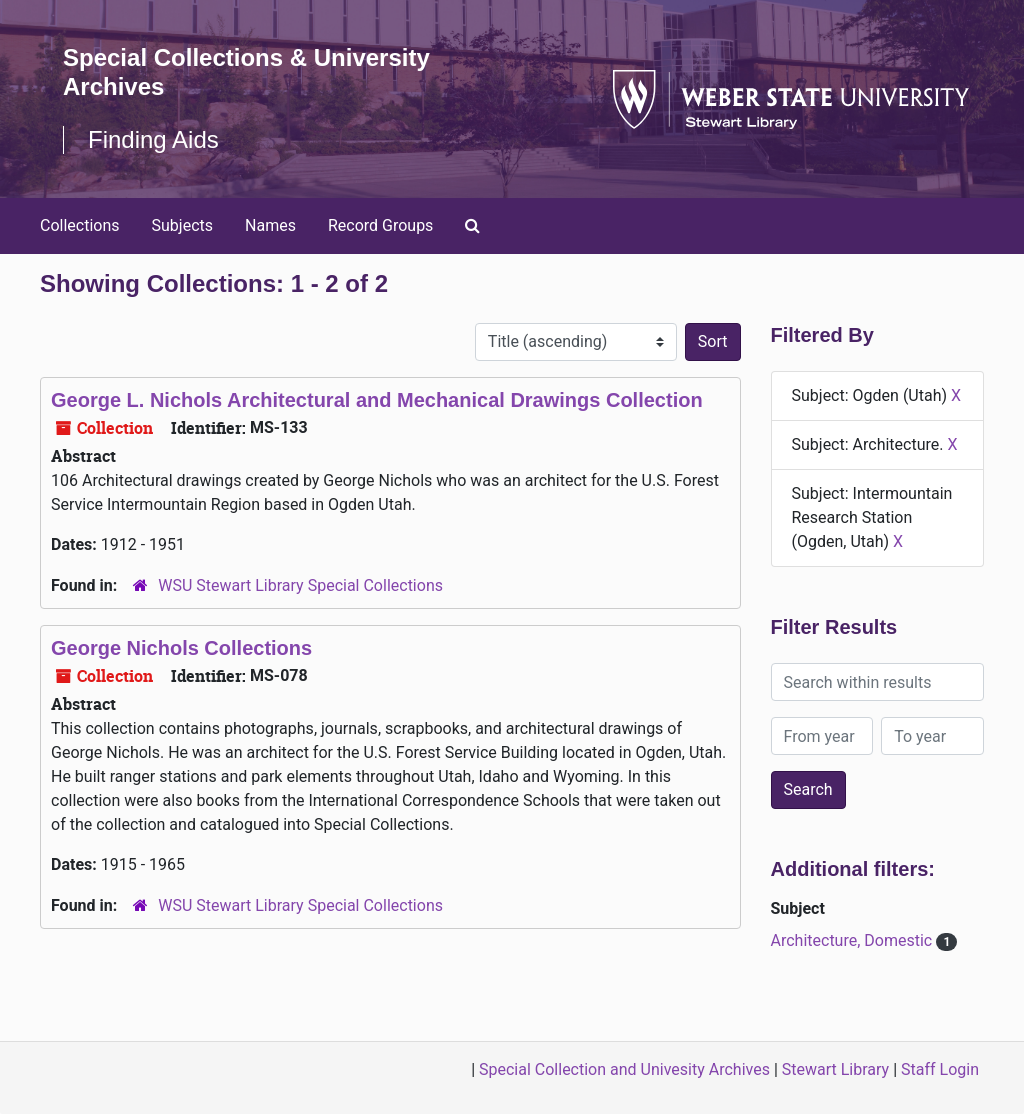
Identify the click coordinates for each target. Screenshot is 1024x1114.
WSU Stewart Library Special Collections (300, 585)
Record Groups (380, 225)
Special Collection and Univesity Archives (624, 1069)
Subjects (182, 225)
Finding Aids (153, 139)
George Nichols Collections (181, 648)
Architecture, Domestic (854, 940)
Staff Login (940, 1069)
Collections (80, 225)
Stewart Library (835, 1069)
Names (270, 225)
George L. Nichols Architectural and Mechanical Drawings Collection (377, 400)
